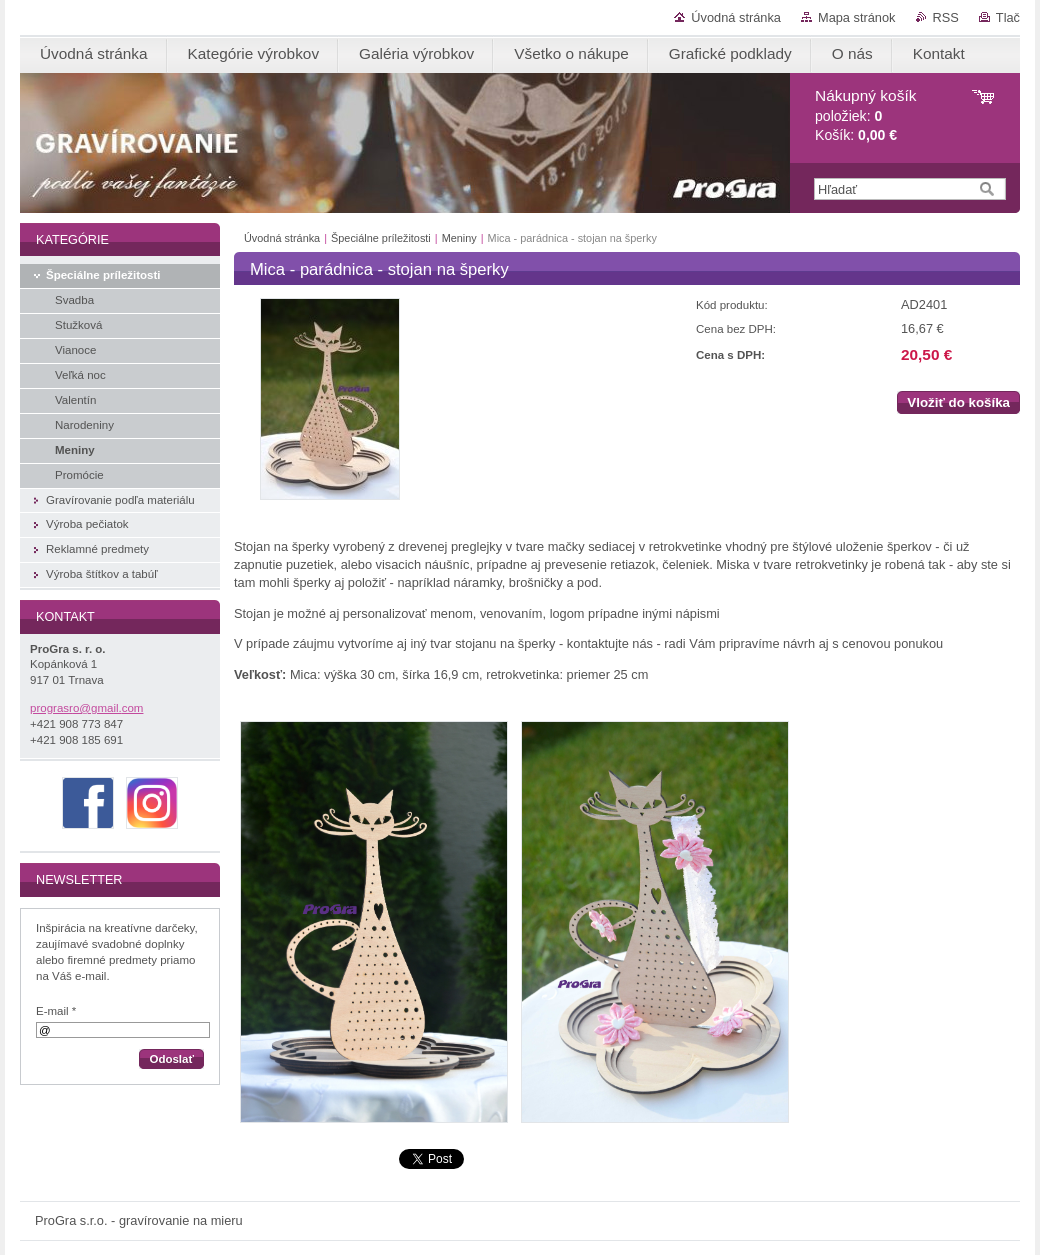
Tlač (1008, 17)
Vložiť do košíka (958, 402)
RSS (946, 17)
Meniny (459, 238)
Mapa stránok (857, 17)
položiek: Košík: (865, 115)
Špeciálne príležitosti (381, 238)
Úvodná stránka (736, 17)
